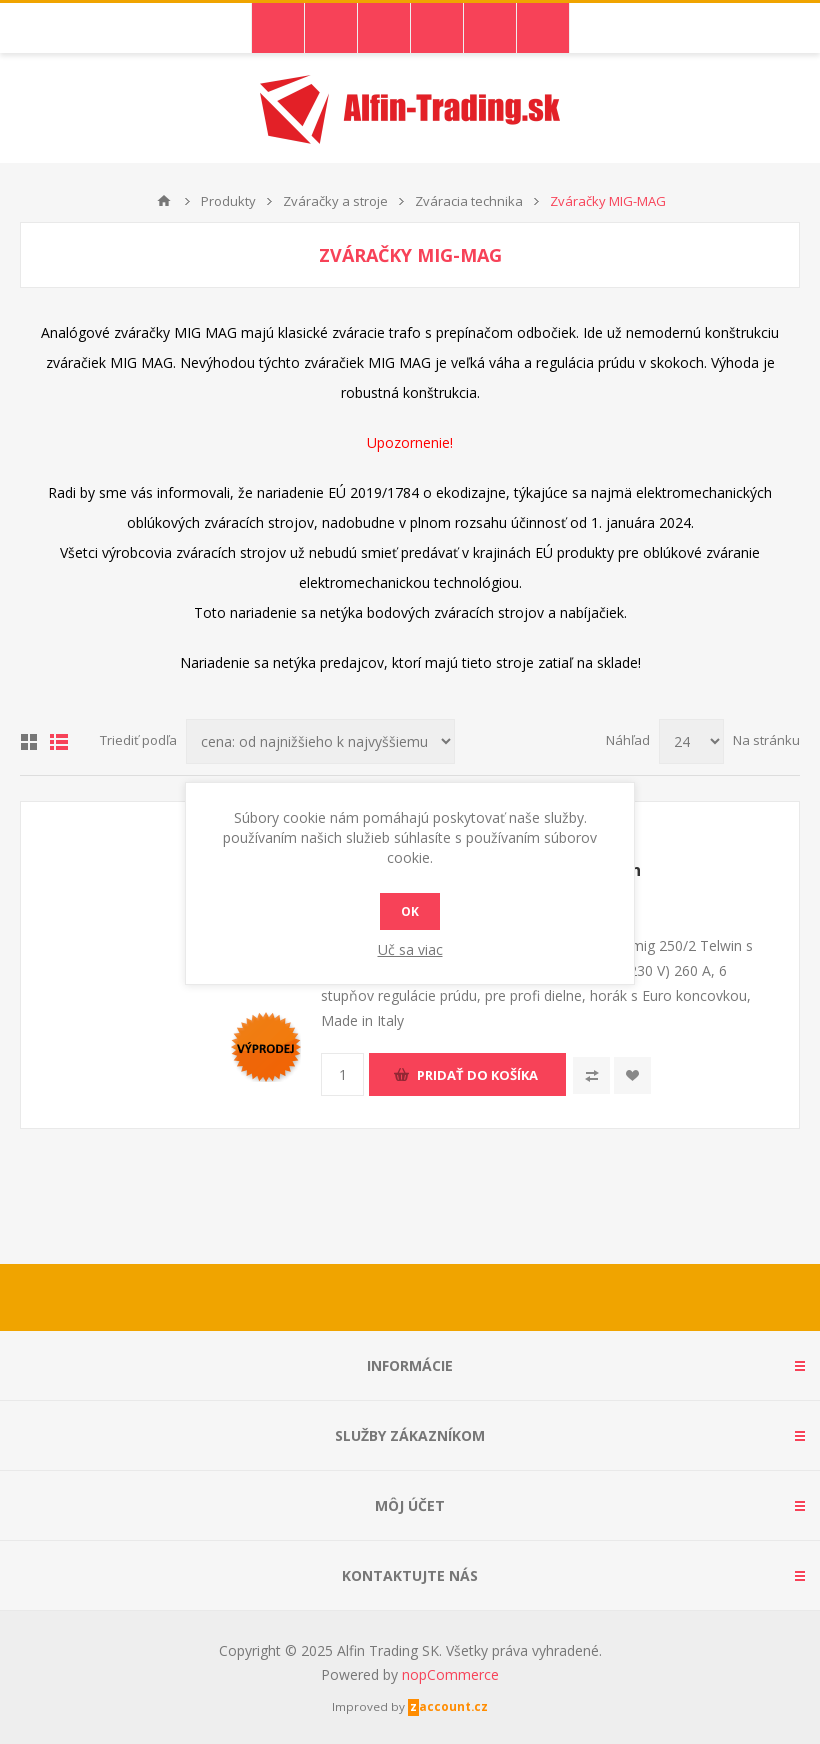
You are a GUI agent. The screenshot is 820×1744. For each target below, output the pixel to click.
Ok (410, 911)
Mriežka (29, 742)
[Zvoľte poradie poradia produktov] (320, 741)
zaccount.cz (449, 1706)
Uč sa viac (410, 949)
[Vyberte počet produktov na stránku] (691, 741)
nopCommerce (450, 1674)
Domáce (164, 201)
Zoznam (59, 742)
